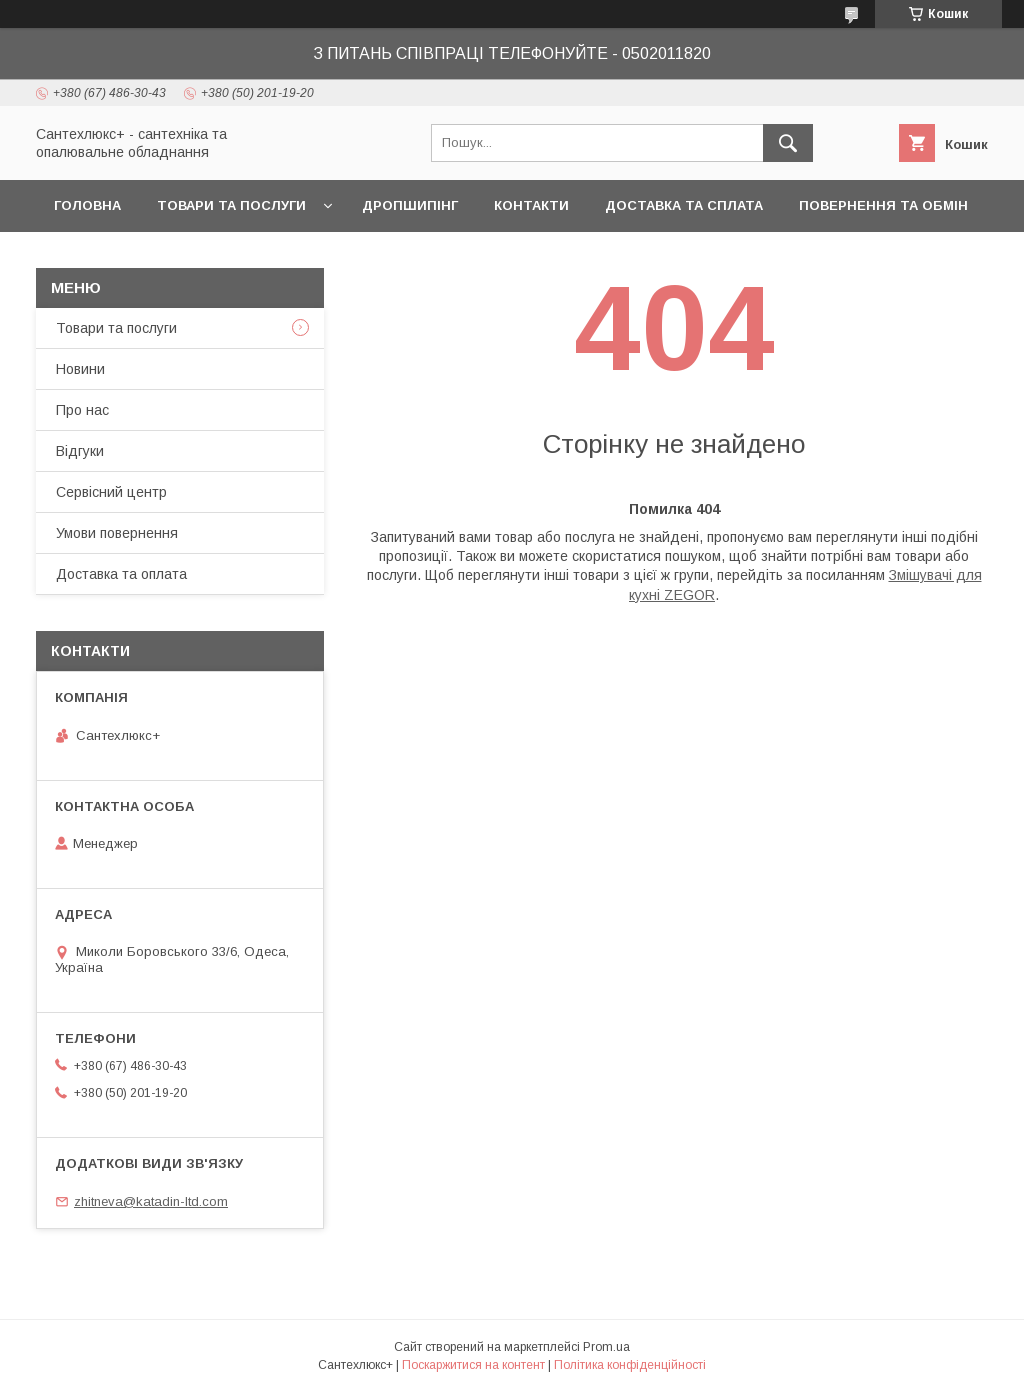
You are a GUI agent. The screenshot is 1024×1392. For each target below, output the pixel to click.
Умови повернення (117, 533)
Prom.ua (606, 1347)
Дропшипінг (410, 205)
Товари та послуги (231, 205)
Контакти (531, 205)
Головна (87, 205)
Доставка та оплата (121, 574)
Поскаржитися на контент (473, 1365)
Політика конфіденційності (630, 1365)
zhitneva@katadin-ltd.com (151, 1201)
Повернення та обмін (883, 205)
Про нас (82, 410)
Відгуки (80, 451)
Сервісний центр (111, 492)
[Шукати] (788, 143)
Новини (80, 369)
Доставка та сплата (684, 205)
